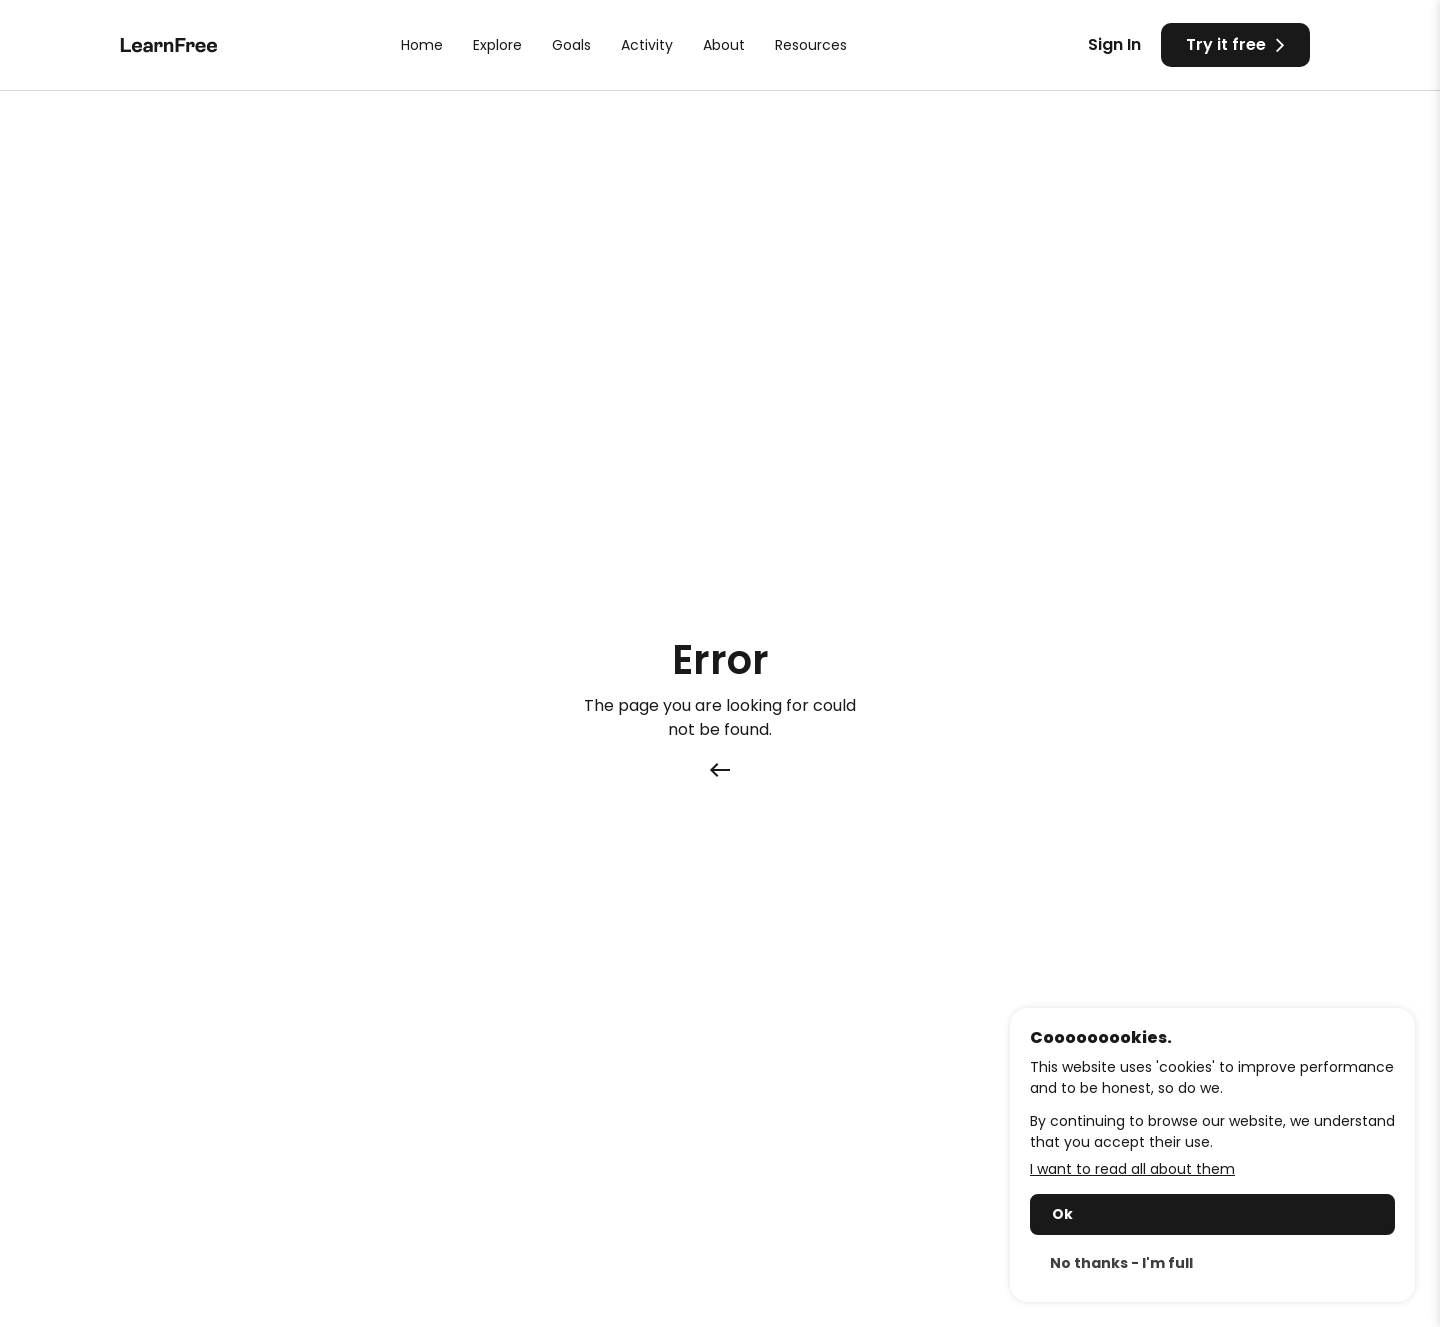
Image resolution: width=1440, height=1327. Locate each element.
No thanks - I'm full (1121, 1263)
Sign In (1114, 44)
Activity (647, 45)
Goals (571, 45)
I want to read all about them (1132, 1169)
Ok (1062, 1214)
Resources (811, 45)
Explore (497, 45)
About (724, 45)
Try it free (1235, 44)
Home (422, 45)
